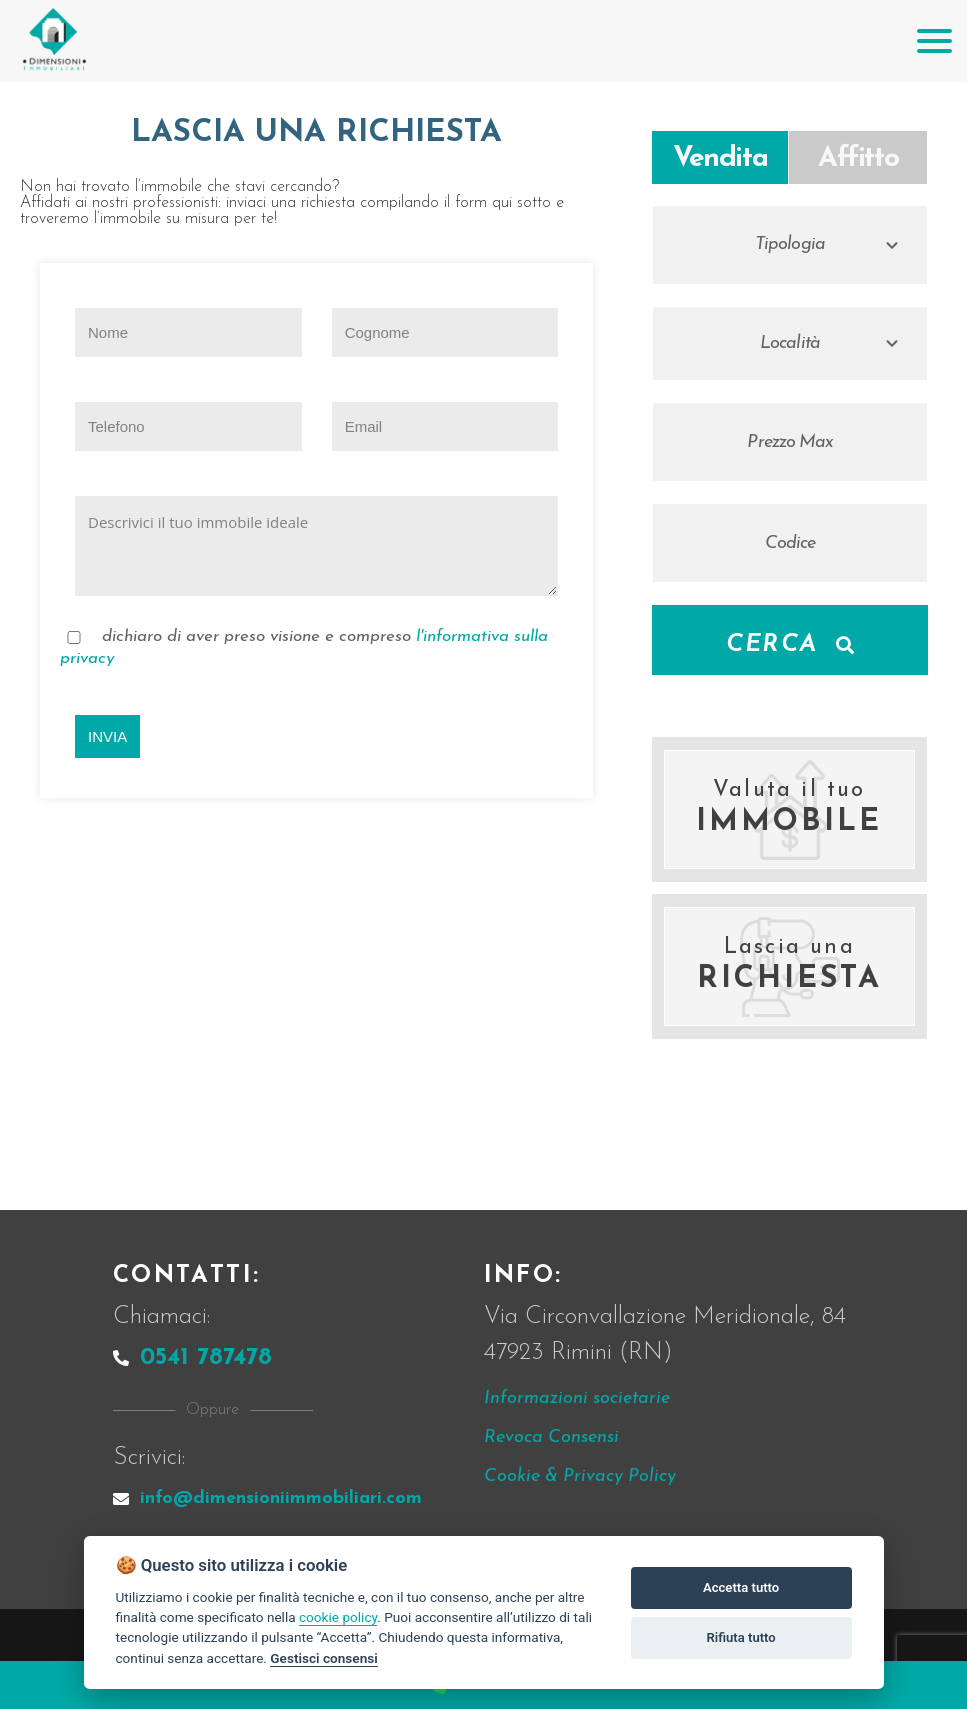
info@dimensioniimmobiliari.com (267, 1498)
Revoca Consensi (551, 1437)
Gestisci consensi (323, 1658)
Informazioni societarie (577, 1398)
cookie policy (338, 1617)
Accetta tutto (741, 1587)
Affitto (858, 159)
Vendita (720, 159)
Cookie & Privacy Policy (580, 1476)
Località (790, 343)
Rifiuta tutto (740, 1637)
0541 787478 (192, 1358)
